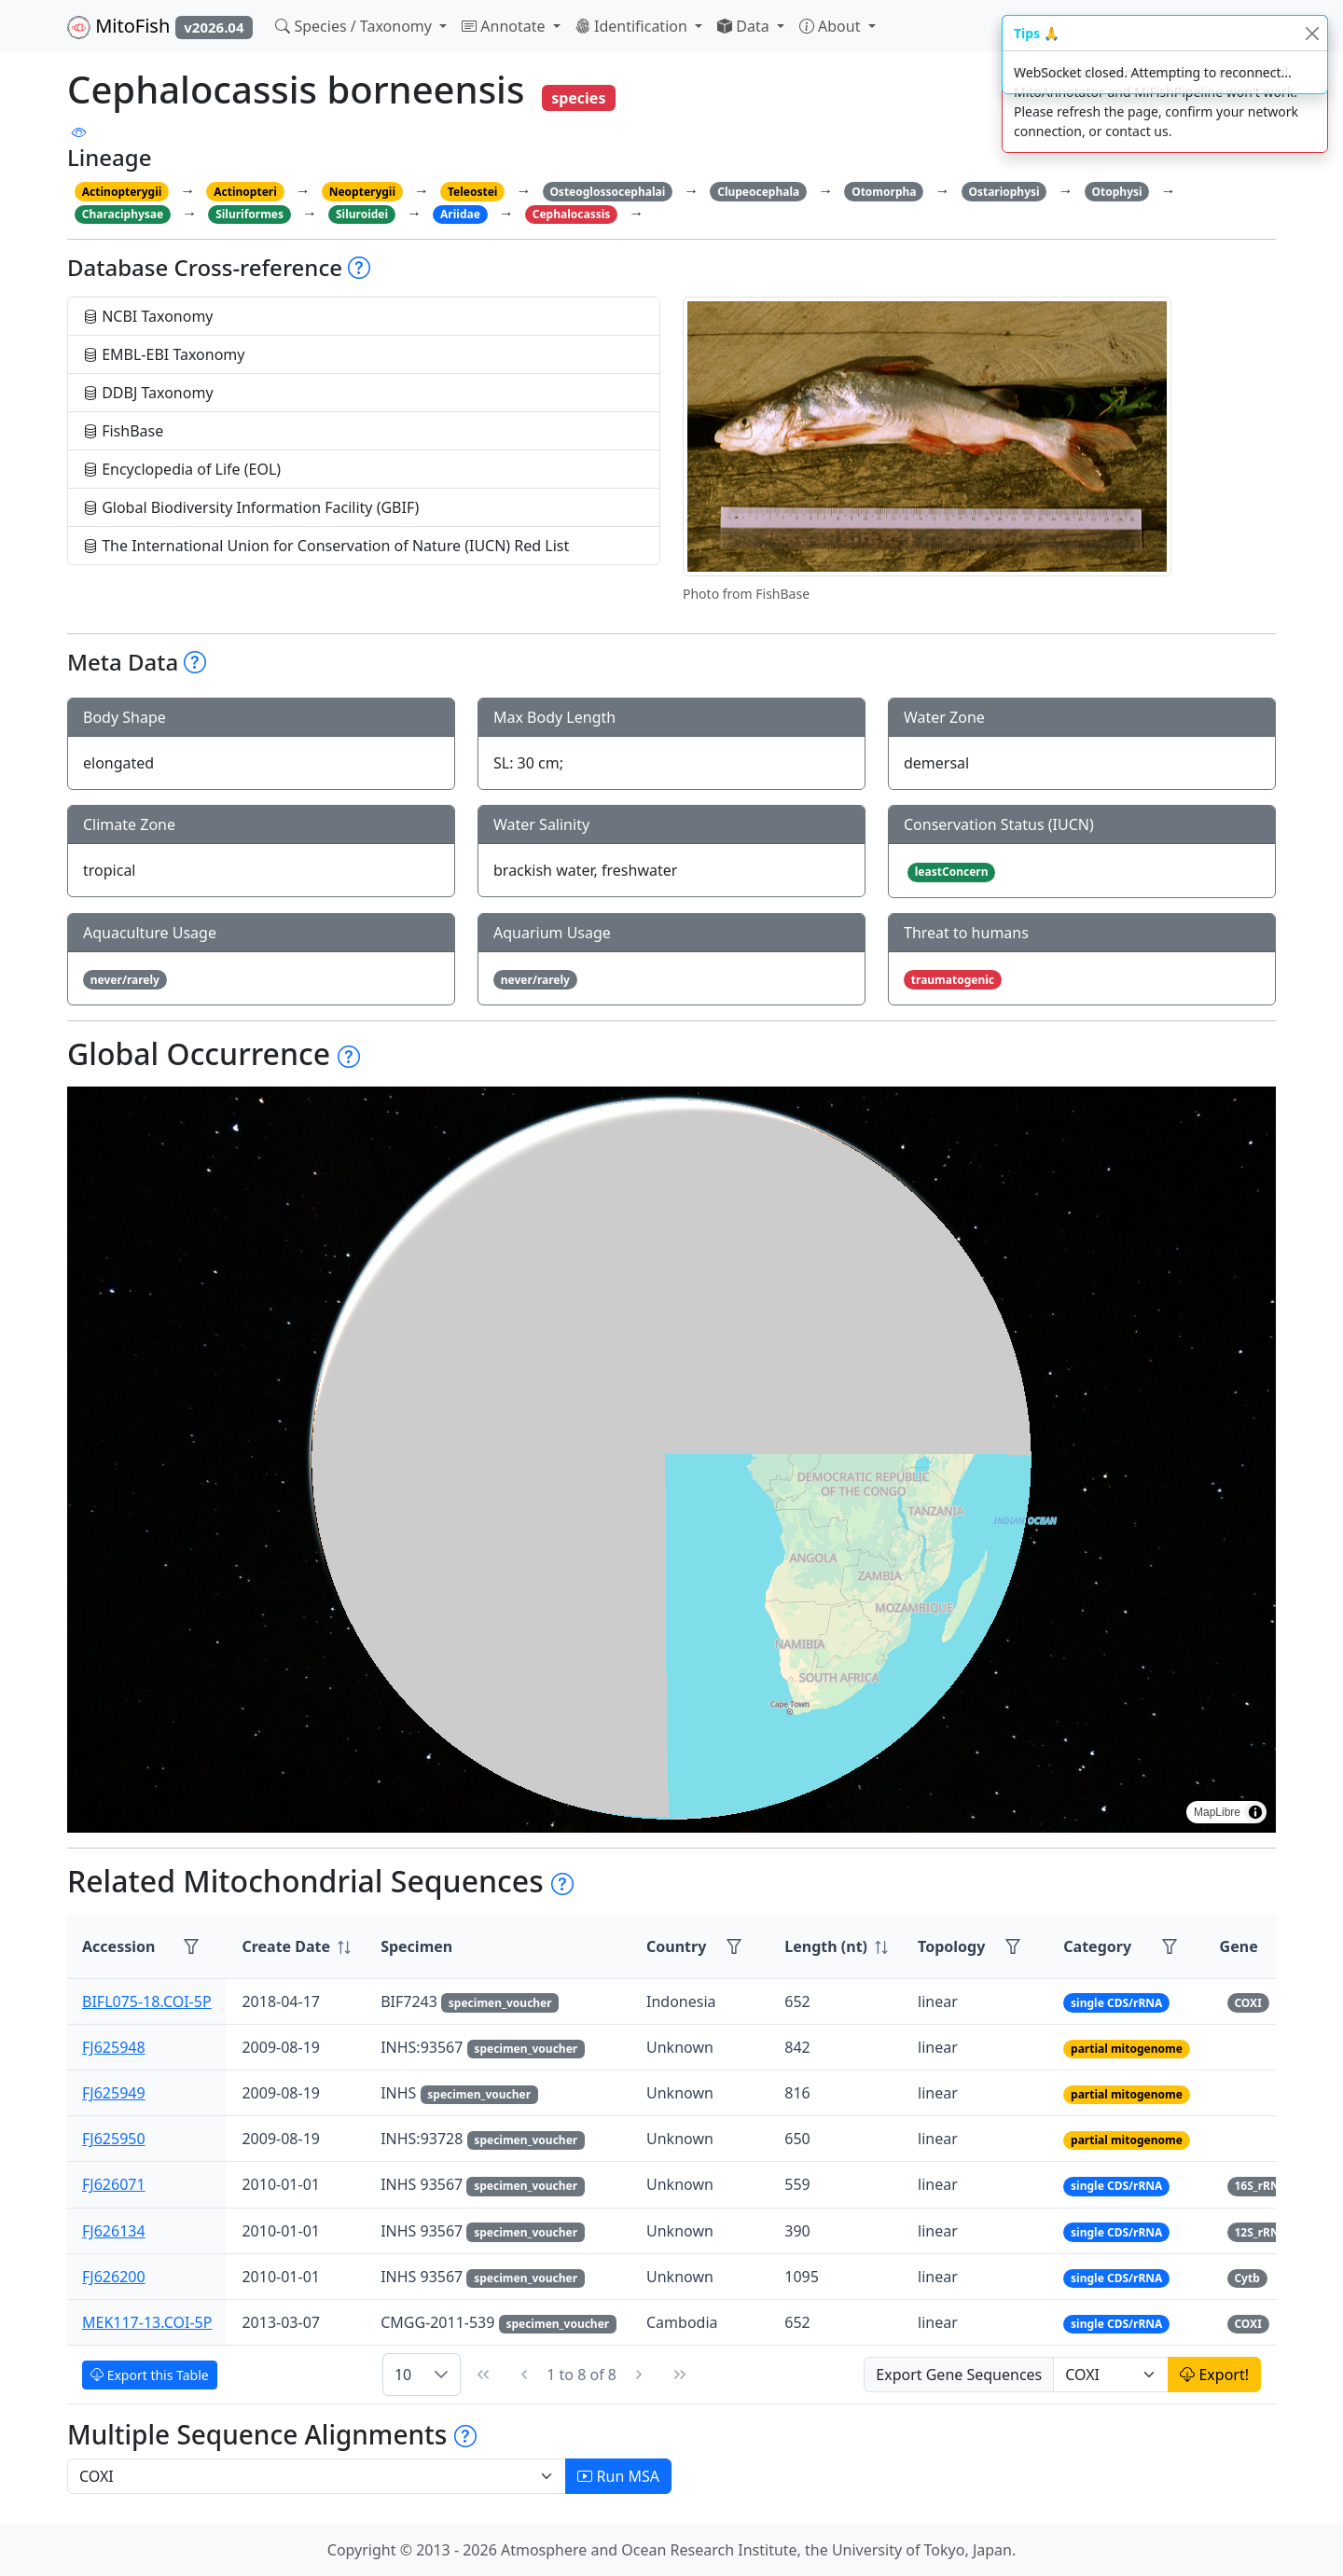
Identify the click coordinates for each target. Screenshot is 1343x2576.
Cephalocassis (572, 214)
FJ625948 (113, 2047)
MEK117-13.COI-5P (147, 2322)
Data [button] (745, 26)
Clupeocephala (758, 192)
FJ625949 (113, 2093)
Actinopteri (245, 192)
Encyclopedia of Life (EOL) (182, 469)
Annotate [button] (505, 26)
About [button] (832, 26)
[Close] (1312, 33)
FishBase (123, 431)
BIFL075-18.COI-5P (147, 2001)
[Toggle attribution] (1255, 1812)
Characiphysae (122, 214)
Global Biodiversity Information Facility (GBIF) (251, 507)
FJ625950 (113, 2138)
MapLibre (1217, 1812)
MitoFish (160, 26)
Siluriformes (249, 214)
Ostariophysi (1003, 192)
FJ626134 (113, 2231)
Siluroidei (362, 214)
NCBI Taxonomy (148, 316)
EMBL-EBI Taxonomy (164, 354)
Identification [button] (633, 26)
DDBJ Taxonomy (148, 392)
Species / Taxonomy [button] (355, 26)
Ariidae (460, 214)
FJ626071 (113, 2184)
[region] (671, 1460)
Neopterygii (362, 192)
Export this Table (149, 2375)
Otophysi (1117, 192)
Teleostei (472, 192)
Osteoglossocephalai (607, 192)
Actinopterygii (122, 192)
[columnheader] (296, 1947)
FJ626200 (113, 2276)
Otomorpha (883, 192)
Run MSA (618, 2476)
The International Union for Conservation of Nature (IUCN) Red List (326, 545)
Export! (1214, 2374)
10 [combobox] (403, 2374)
